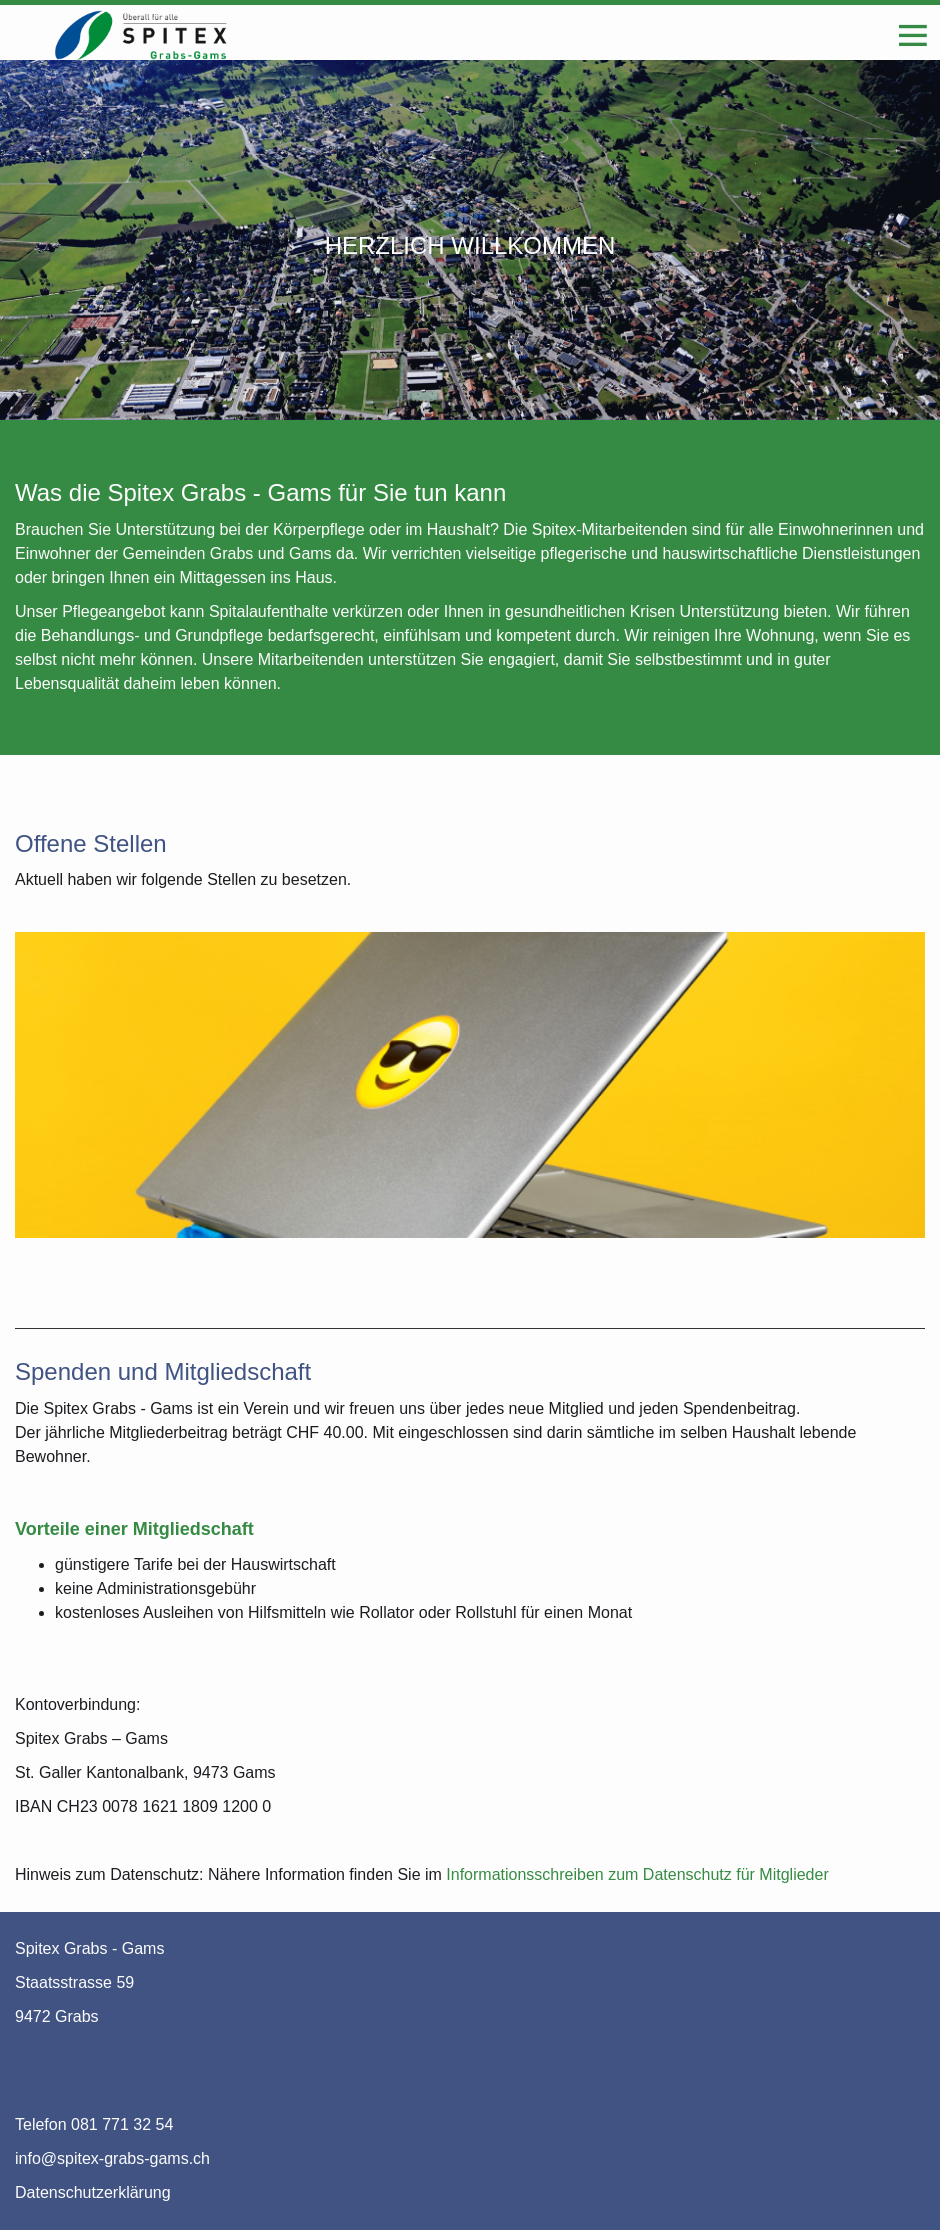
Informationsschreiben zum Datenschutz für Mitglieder (637, 1874)
